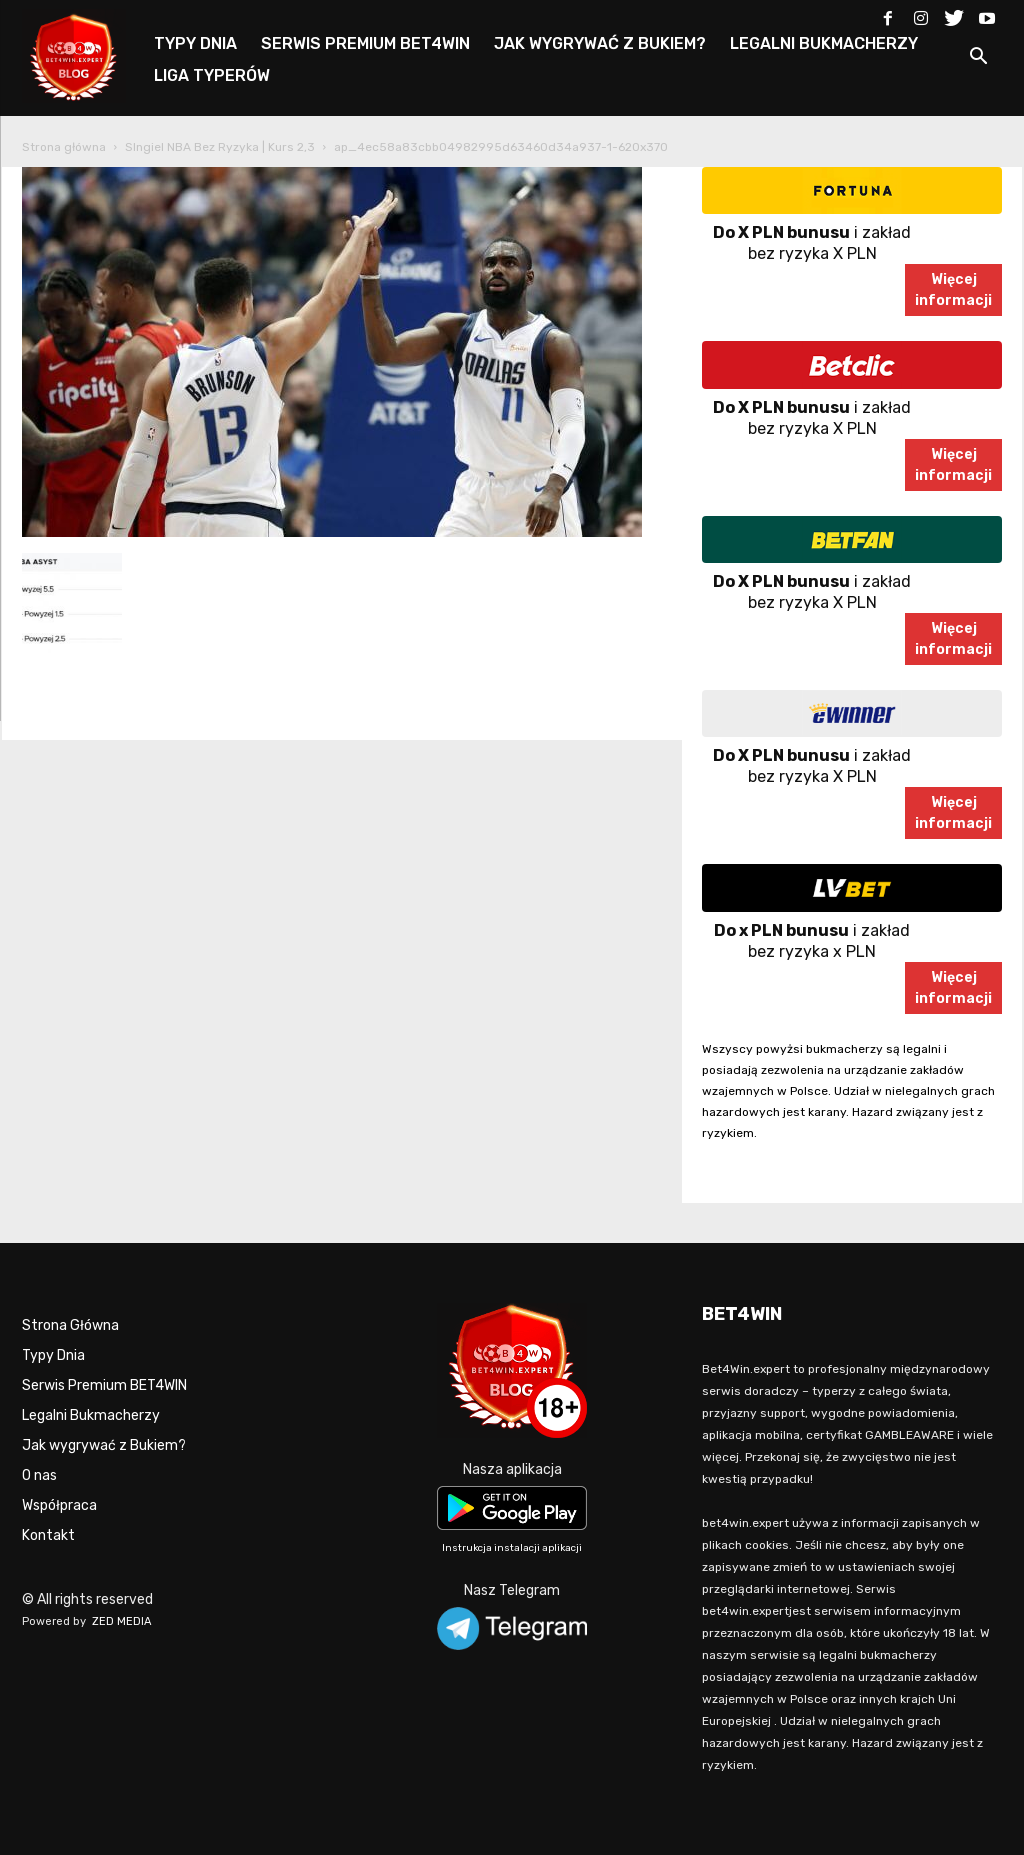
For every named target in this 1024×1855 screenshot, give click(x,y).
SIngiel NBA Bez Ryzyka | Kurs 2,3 (220, 147)
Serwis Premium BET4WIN (104, 1385)
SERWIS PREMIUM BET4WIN (365, 43)
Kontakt (48, 1535)
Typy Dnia (53, 1355)
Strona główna (64, 147)
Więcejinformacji (953, 290)
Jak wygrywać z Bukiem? (104, 1445)
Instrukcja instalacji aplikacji (512, 1548)
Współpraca (59, 1505)
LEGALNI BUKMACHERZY (824, 43)
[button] (978, 59)
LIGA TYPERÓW (212, 75)
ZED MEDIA (122, 1621)
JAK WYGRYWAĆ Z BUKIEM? (600, 43)
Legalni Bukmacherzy (91, 1415)
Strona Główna (70, 1325)
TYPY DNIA (195, 43)
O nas (39, 1475)
